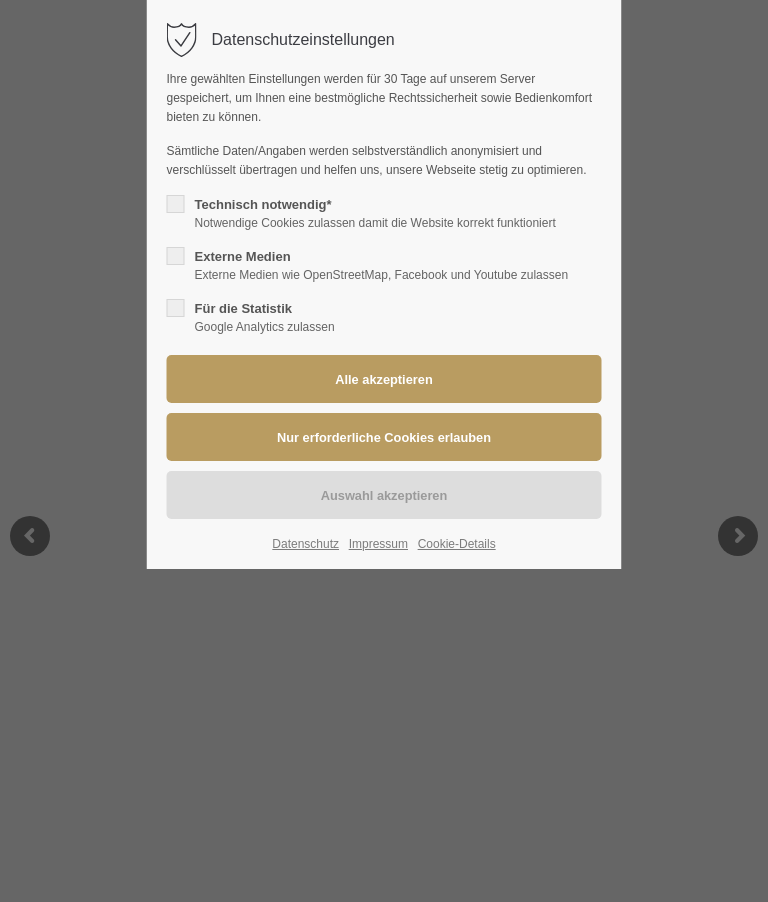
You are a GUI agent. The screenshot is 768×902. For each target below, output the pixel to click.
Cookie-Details (457, 544)
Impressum (378, 544)
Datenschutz (305, 544)
